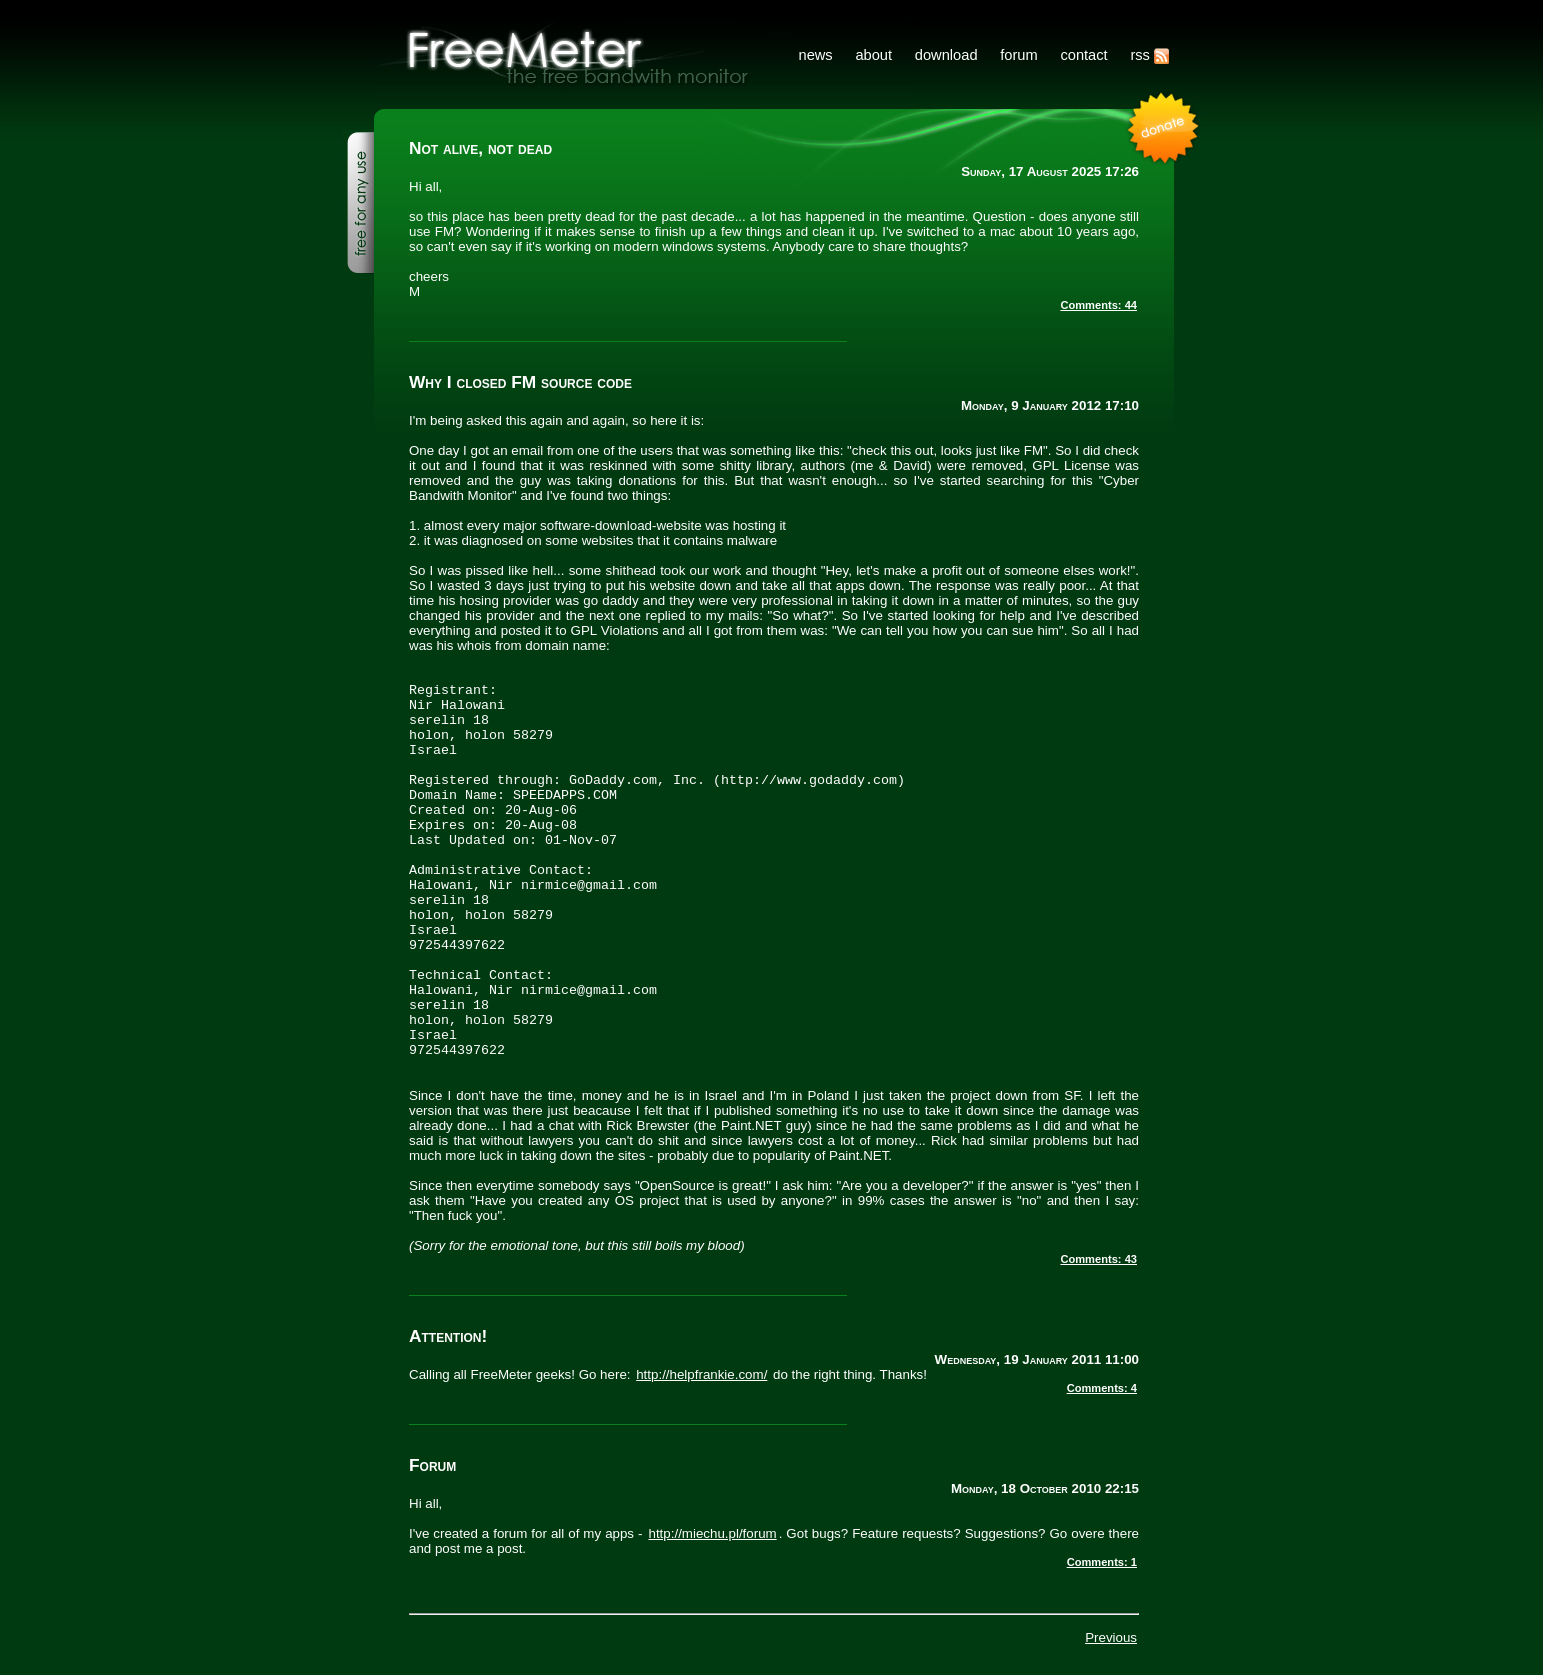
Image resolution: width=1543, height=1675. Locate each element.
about (873, 55)
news (815, 55)
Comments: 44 (1098, 305)
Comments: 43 (1098, 1259)
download (946, 55)
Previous (1111, 1637)
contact (1083, 55)
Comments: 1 (1102, 1562)
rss (1149, 55)
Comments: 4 (1102, 1388)
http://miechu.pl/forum (713, 1533)
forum (1018, 55)
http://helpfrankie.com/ (701, 1374)
